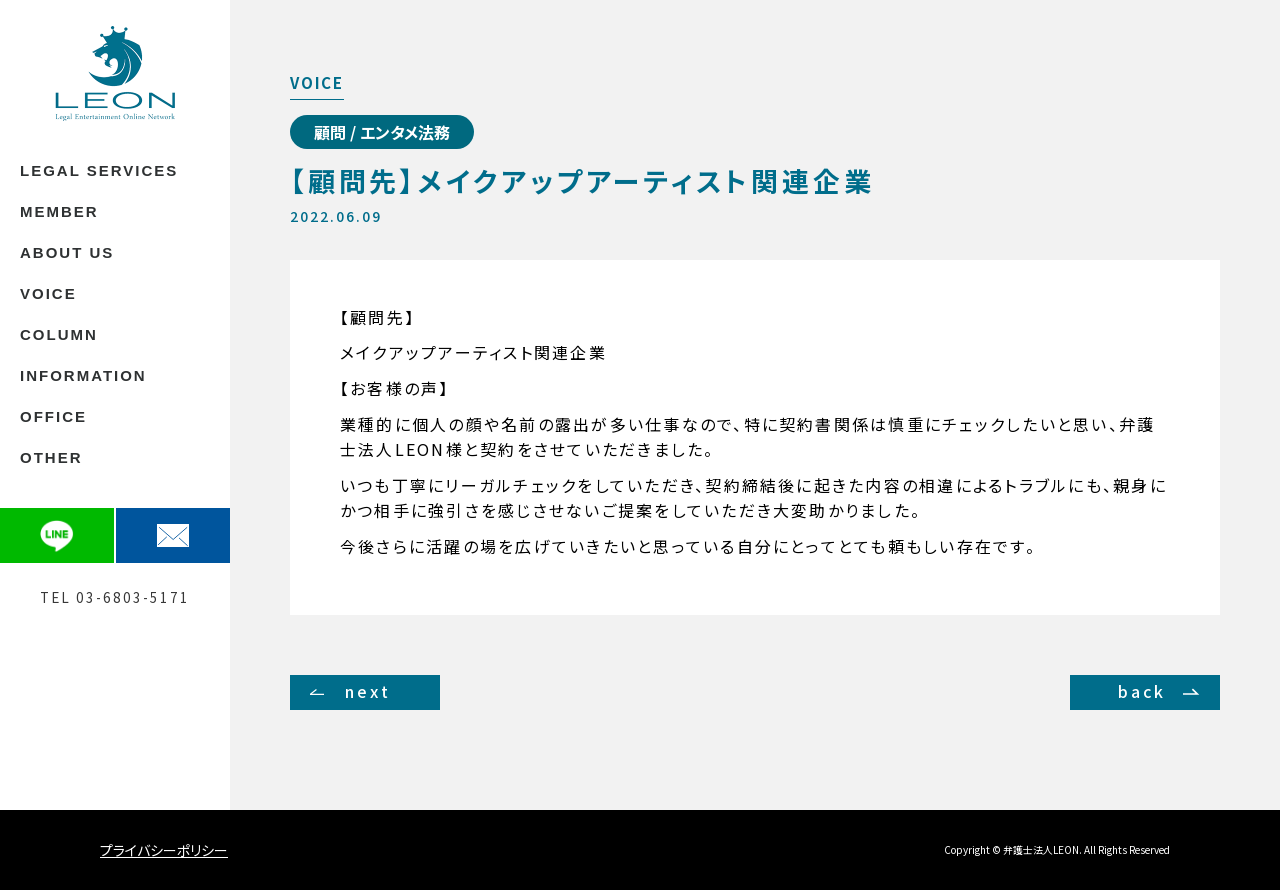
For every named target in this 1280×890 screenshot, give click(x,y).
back (1142, 691)
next (368, 691)
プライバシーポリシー (164, 850)
